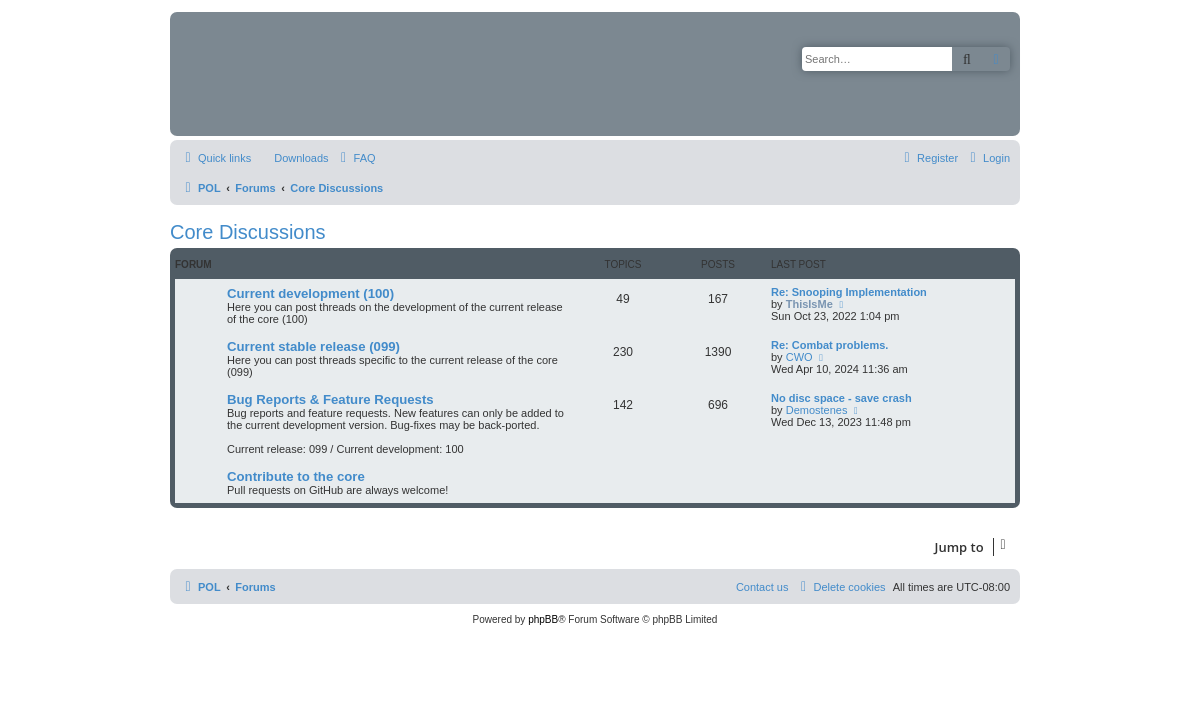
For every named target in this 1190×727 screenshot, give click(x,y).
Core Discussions (248, 232)
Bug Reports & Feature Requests (330, 399)
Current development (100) (310, 293)
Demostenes (817, 410)
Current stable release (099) (313, 346)
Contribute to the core (296, 476)
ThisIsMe (809, 304)
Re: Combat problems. (829, 345)
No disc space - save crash (841, 398)
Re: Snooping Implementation (849, 292)
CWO (799, 357)
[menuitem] (292, 158)
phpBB (543, 619)
